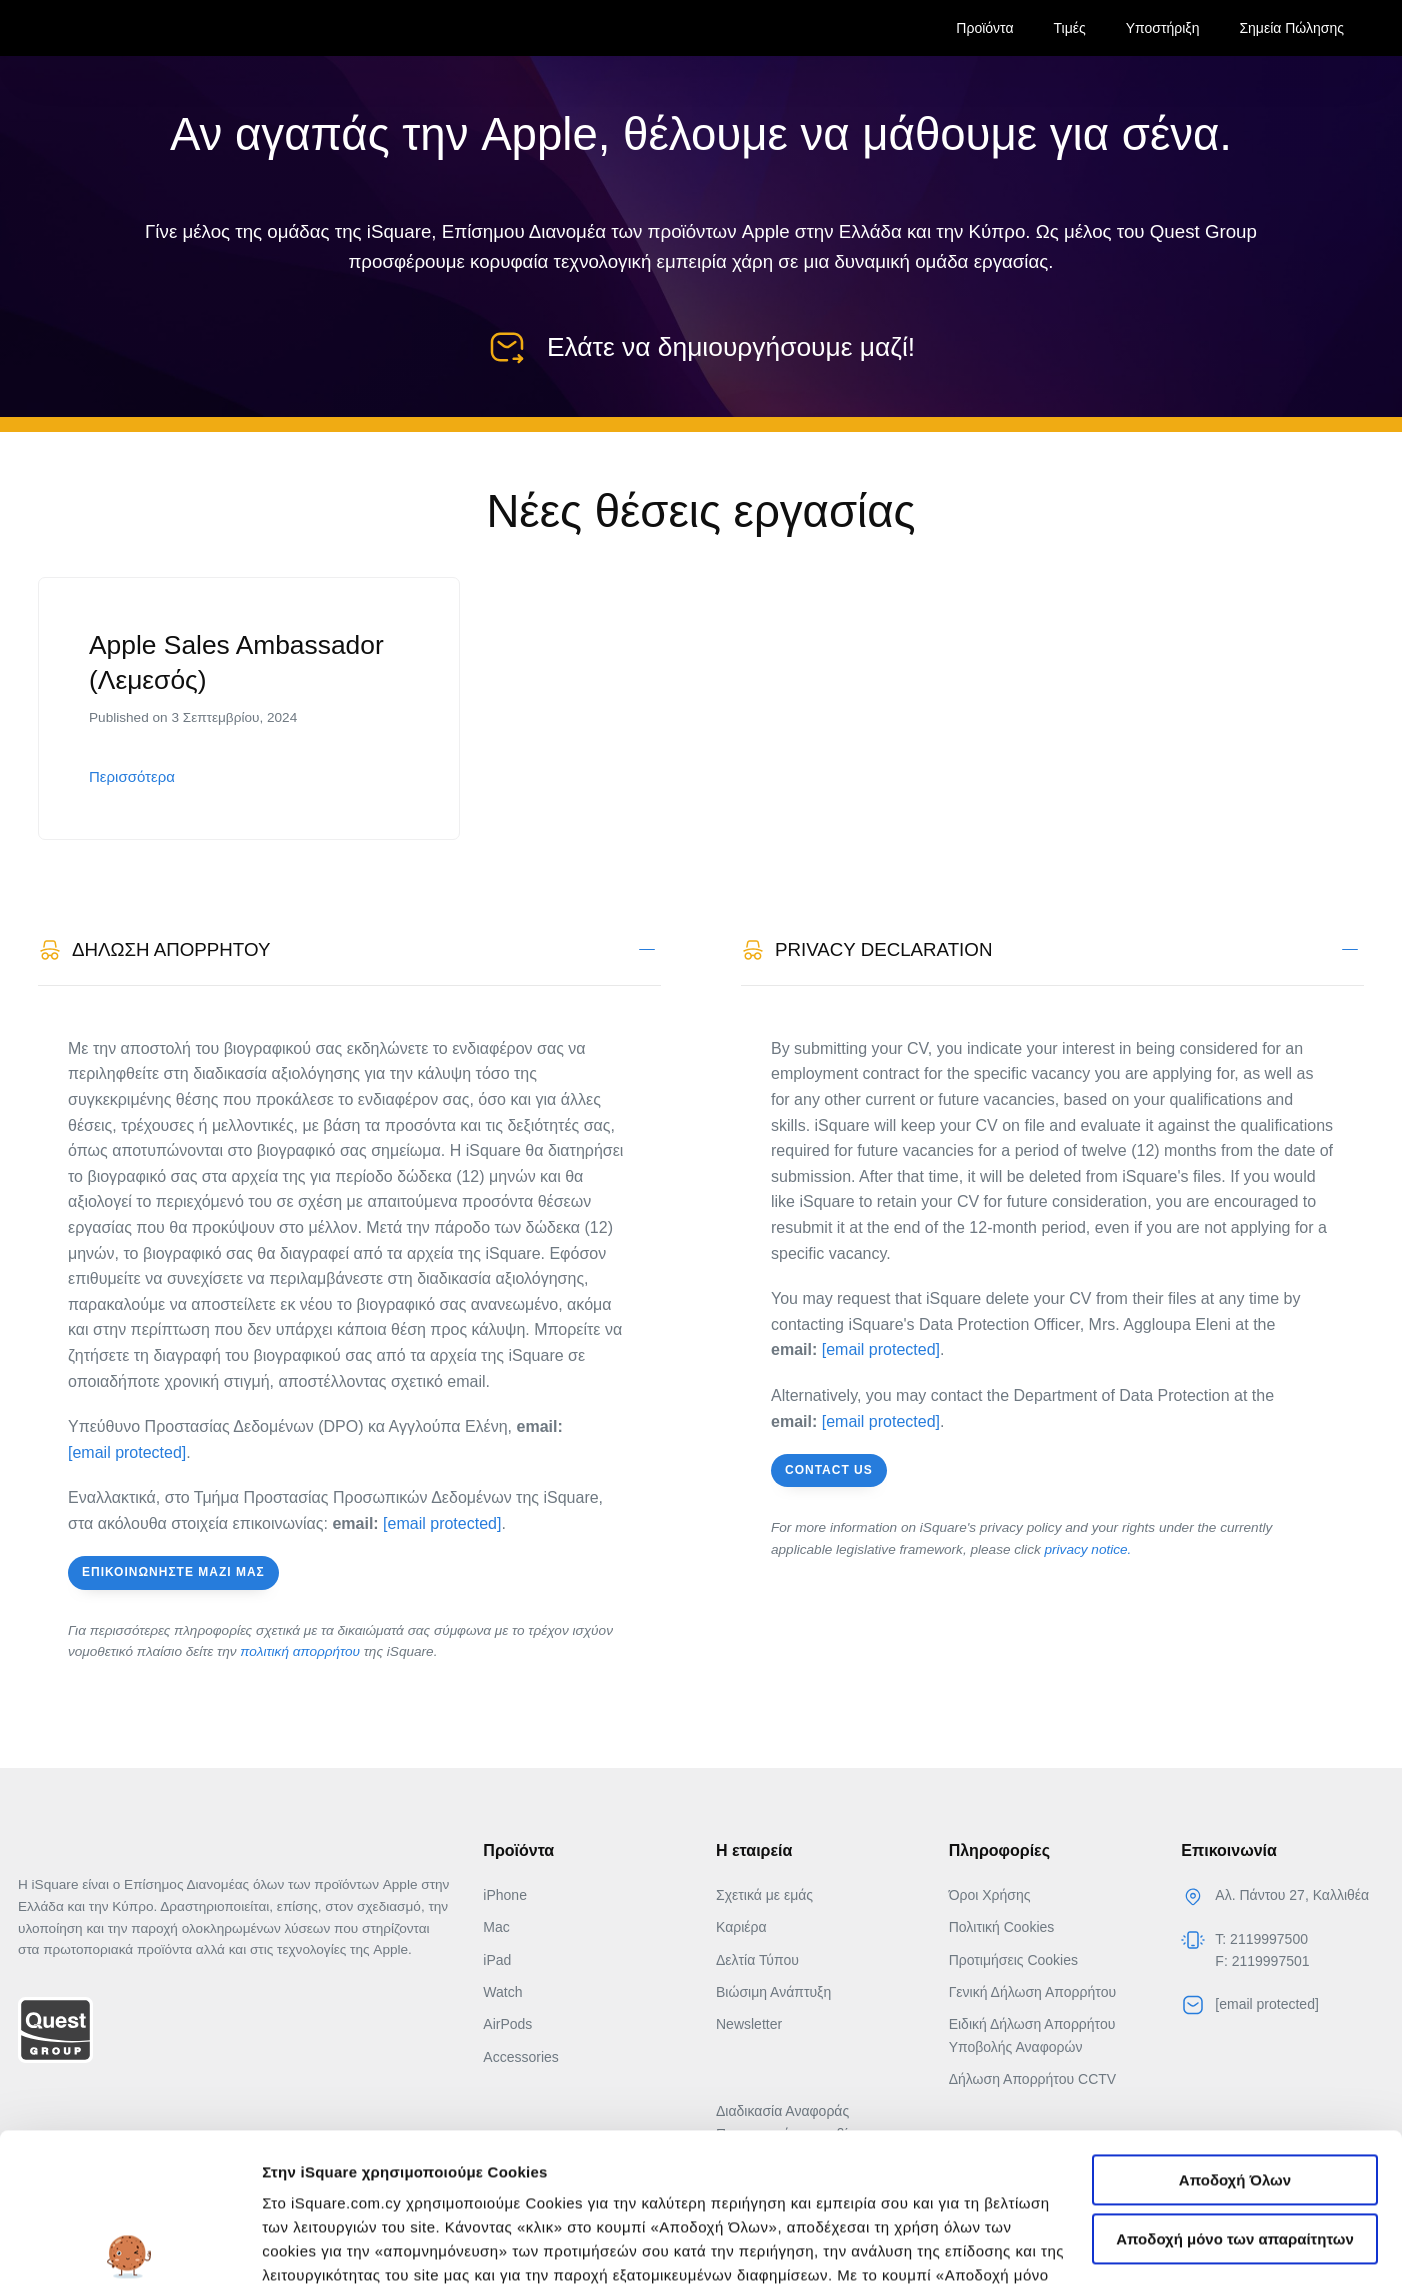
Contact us (829, 1470)
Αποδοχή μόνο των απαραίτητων (1235, 2086)
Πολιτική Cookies (1002, 1927)
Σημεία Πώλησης (1291, 28)
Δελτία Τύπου (757, 1959)
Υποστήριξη (1163, 28)
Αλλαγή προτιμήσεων (340, 2249)
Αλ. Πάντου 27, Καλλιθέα (1292, 1895)
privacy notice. (1088, 1549)
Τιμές (1070, 28)
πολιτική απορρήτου (300, 1651)
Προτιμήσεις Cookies (1013, 1959)
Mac (496, 1927)
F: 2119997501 (1262, 1961)
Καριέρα (741, 1927)
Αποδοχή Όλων (1235, 2027)
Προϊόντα (984, 28)
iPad (497, 1959)
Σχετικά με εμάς (764, 1895)
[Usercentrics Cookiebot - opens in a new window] (129, 2250)
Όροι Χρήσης (990, 1895)
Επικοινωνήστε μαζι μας (173, 1572)
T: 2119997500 (1261, 1939)
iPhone (505, 1895)
